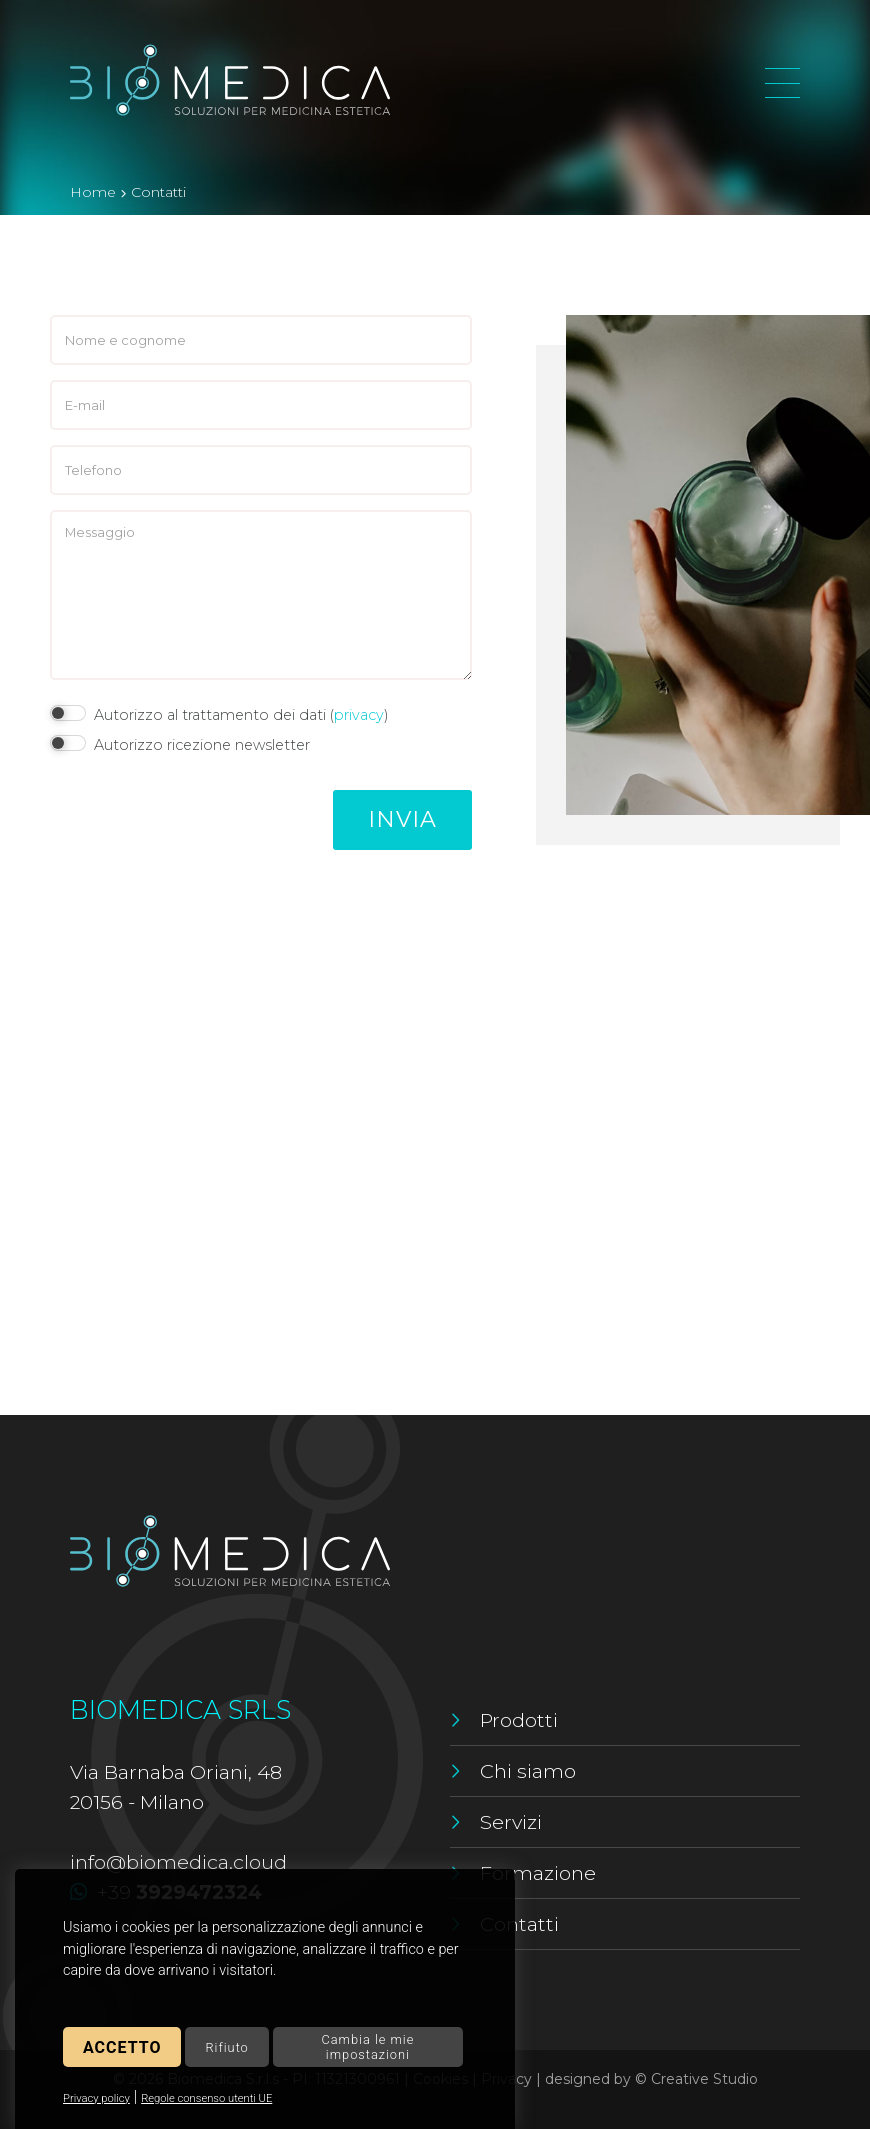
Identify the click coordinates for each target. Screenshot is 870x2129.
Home (93, 192)
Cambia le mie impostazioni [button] (367, 2047)
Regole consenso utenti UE (206, 2098)
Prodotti (519, 1720)
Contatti (519, 1924)
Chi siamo (528, 1771)
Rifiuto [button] (226, 2047)
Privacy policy (96, 2098)
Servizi (511, 1822)
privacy (359, 715)
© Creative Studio (696, 2079)
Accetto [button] (122, 2047)
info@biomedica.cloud (178, 1862)
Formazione (538, 1873)
